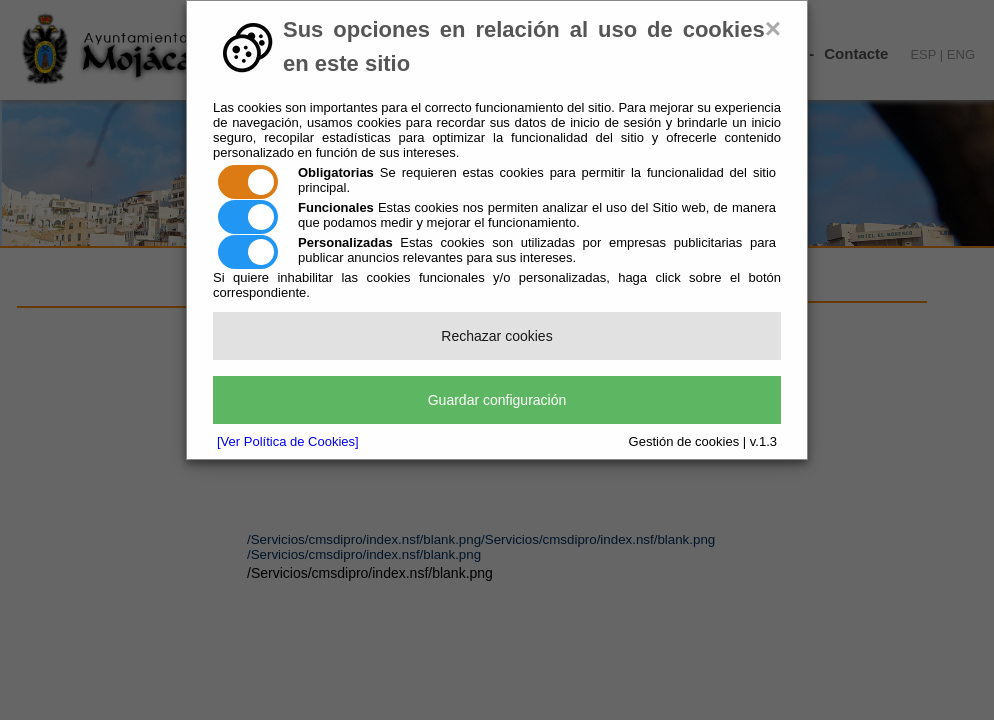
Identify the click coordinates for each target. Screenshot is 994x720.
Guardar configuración (497, 400)
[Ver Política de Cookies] (288, 441)
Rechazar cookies (496, 336)
